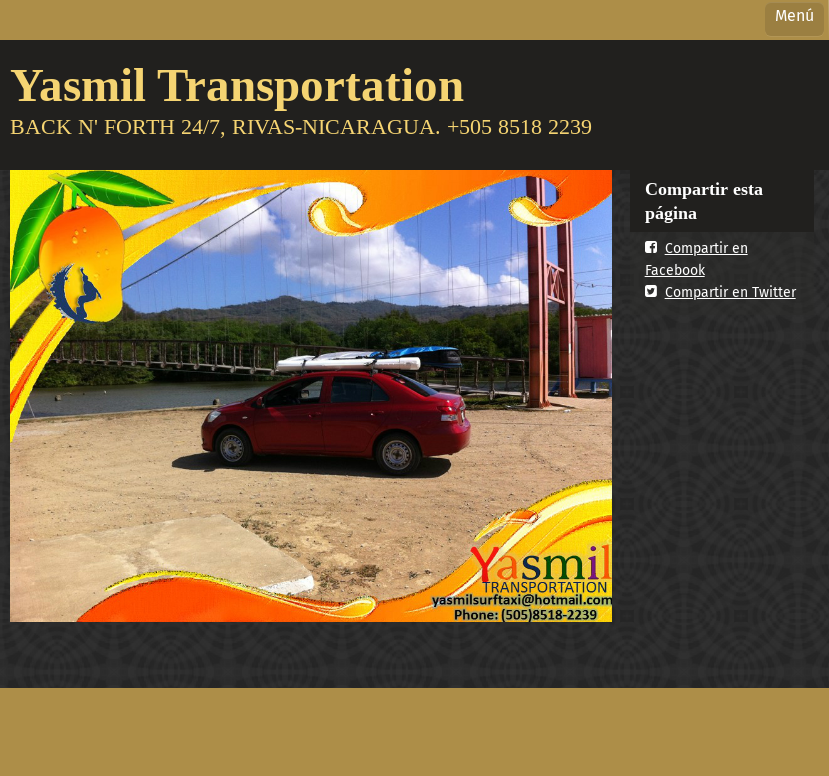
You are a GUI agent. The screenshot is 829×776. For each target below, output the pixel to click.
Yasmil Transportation (237, 84)
